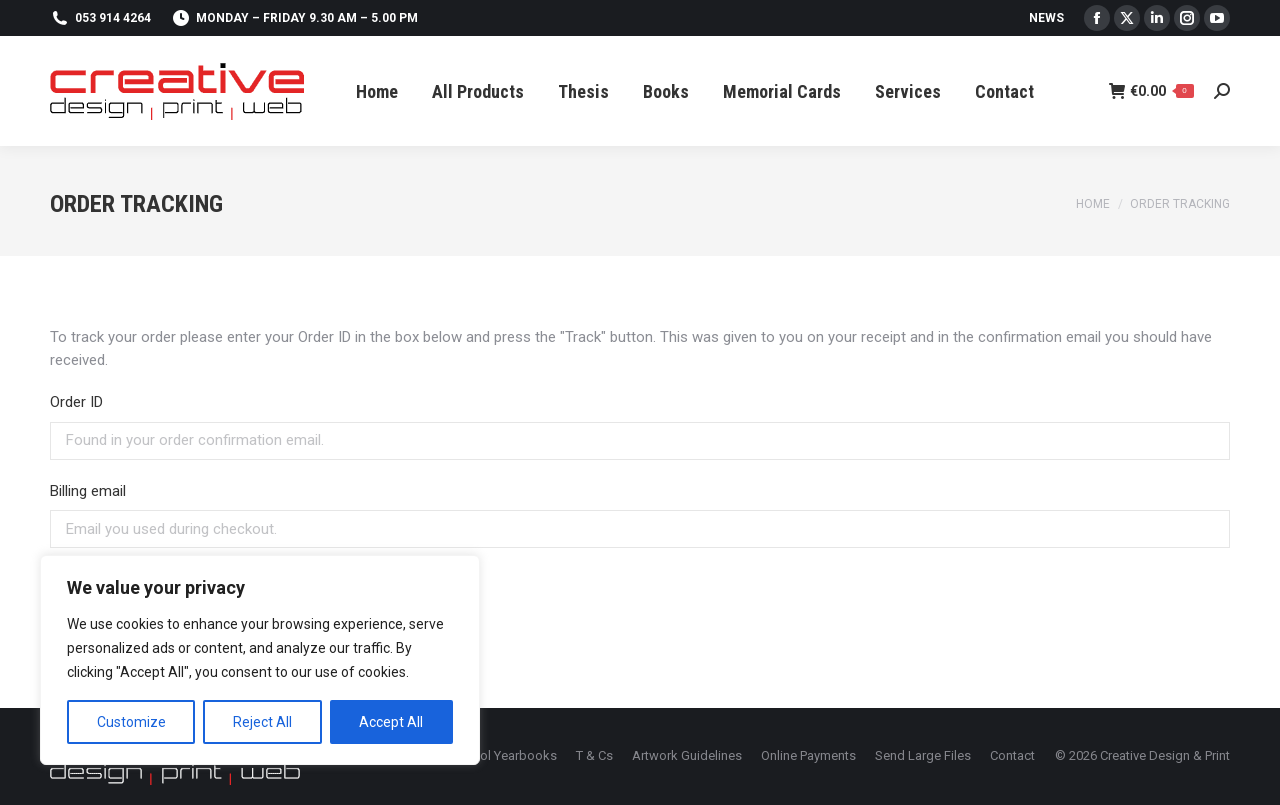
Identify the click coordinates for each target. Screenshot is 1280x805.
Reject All (262, 722)
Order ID (76, 402)
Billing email (88, 491)
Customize (131, 722)
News (1046, 18)
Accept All (391, 722)
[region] (260, 660)
